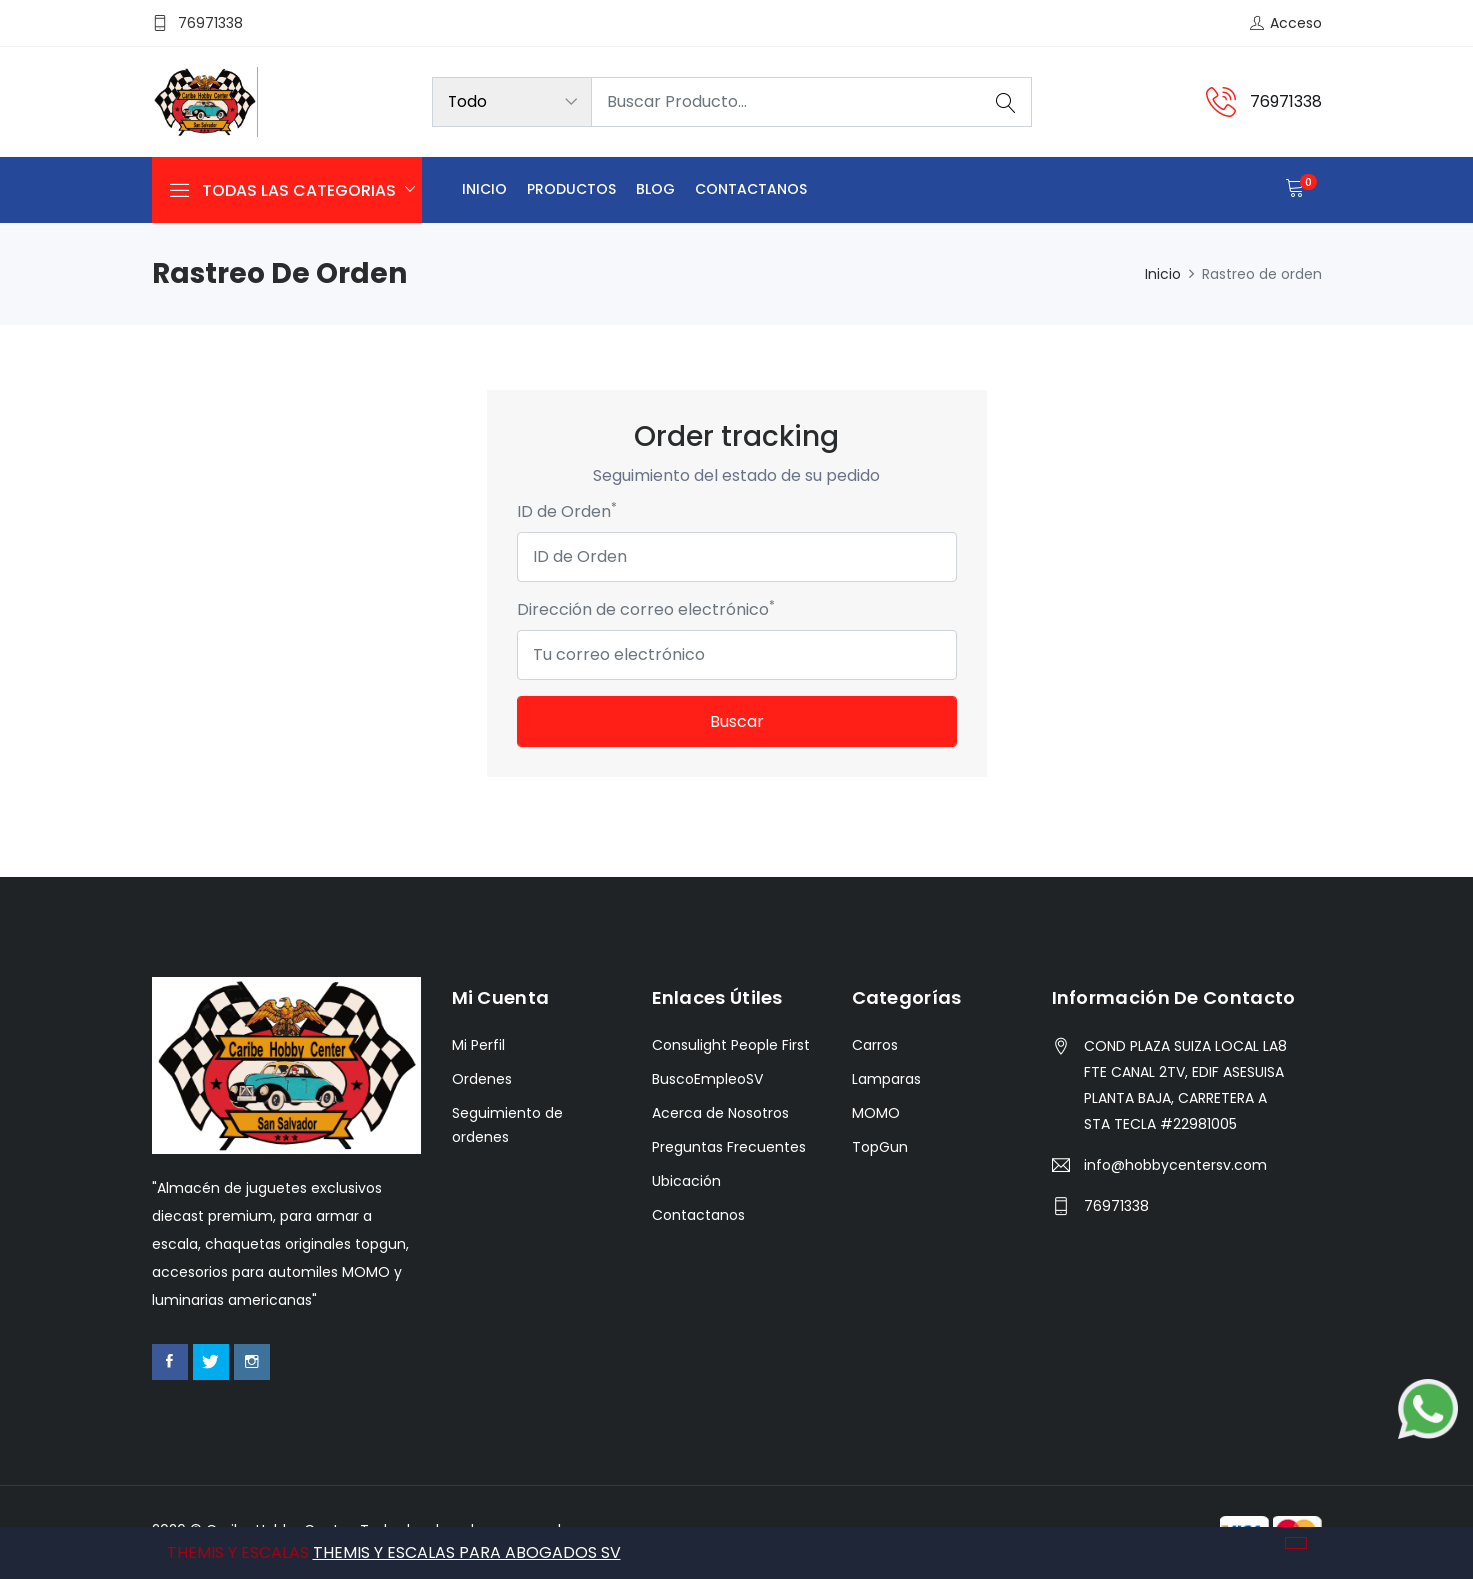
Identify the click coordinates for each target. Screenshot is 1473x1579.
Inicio (484, 189)
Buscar (737, 721)
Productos (571, 189)
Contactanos (751, 189)
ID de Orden (567, 511)
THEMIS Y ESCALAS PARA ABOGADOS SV (467, 1552)
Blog (655, 189)
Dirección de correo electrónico (646, 609)
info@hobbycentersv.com (1175, 1165)
